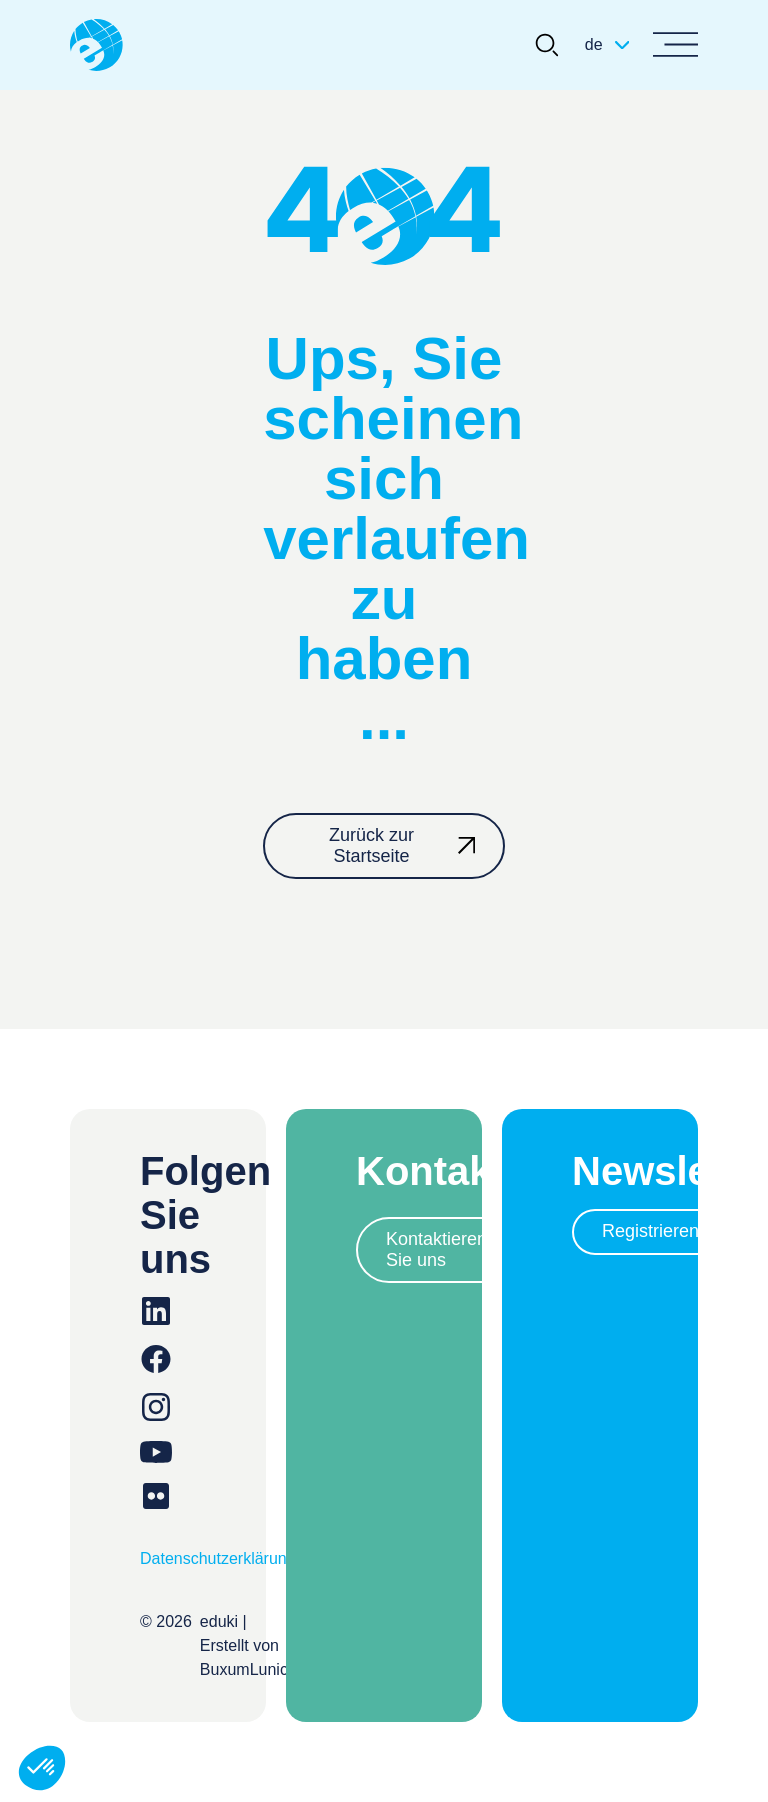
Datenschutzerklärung (218, 1558)
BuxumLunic (244, 1669)
